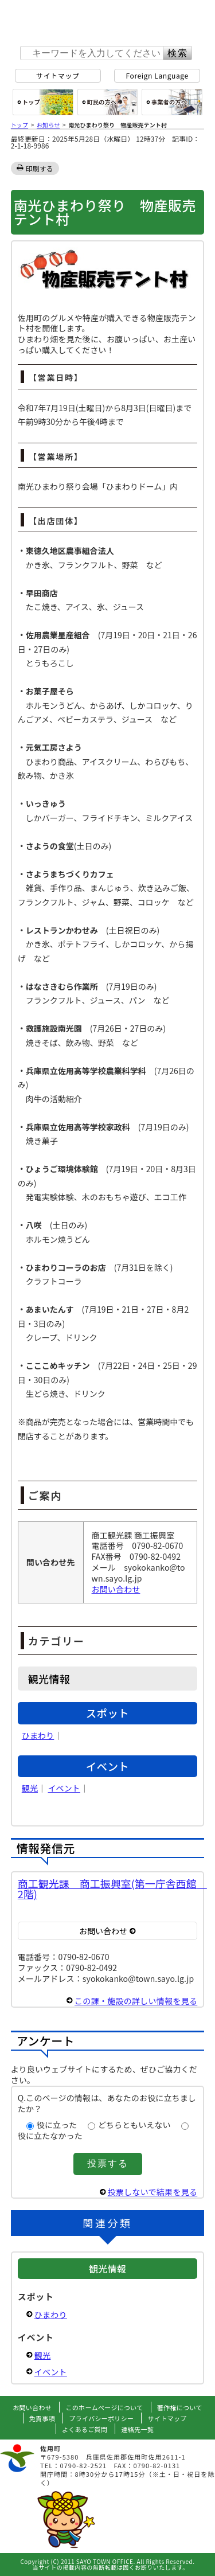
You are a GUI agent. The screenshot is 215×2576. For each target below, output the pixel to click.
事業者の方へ (172, 102)
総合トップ (43, 102)
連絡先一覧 (137, 2429)
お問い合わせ (116, 1589)
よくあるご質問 (84, 2429)
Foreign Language (157, 75)
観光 (30, 1788)
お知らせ (48, 124)
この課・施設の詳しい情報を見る (136, 2001)
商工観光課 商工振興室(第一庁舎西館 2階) (112, 1888)
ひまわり (38, 1735)
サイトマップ (58, 75)
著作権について (179, 2407)
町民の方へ (107, 102)
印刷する (39, 168)
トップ (19, 124)
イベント (64, 1788)
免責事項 (42, 2418)
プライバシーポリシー (101, 2418)
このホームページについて (104, 2407)
